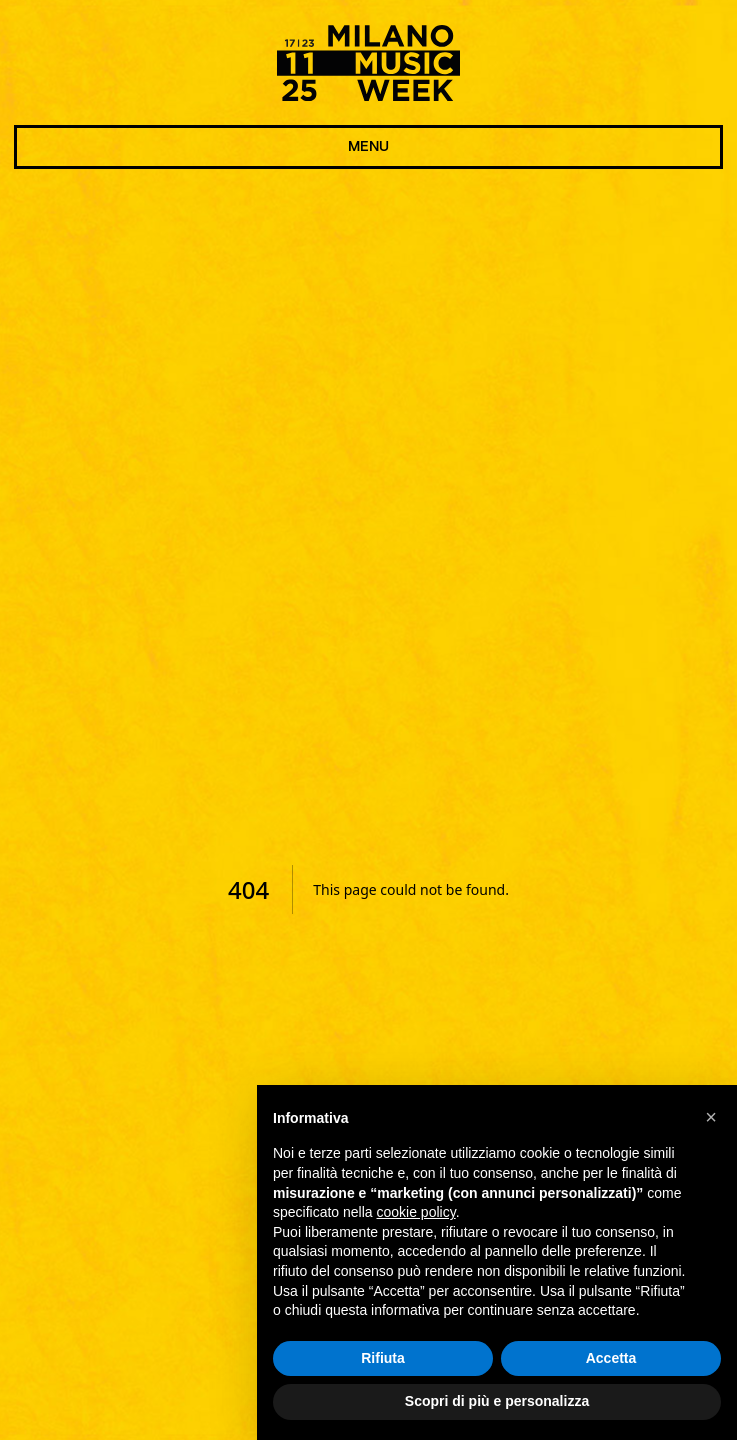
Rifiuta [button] (383, 1358)
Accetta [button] (611, 1358)
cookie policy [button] (416, 1212)
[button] (711, 1117)
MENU (368, 147)
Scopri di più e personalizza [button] (497, 1402)
